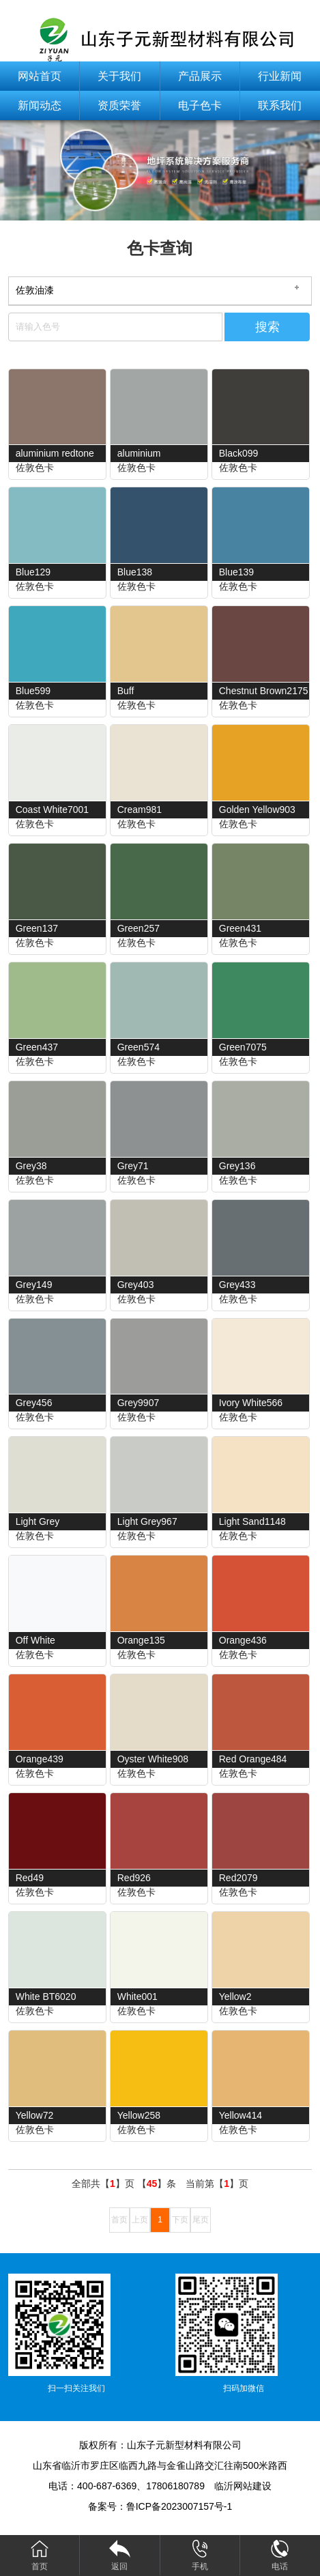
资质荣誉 (119, 105)
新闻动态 (39, 105)
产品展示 (200, 76)
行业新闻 (280, 76)
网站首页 (39, 76)
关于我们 (119, 76)
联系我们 (280, 105)
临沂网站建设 (243, 2485)
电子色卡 (200, 105)
